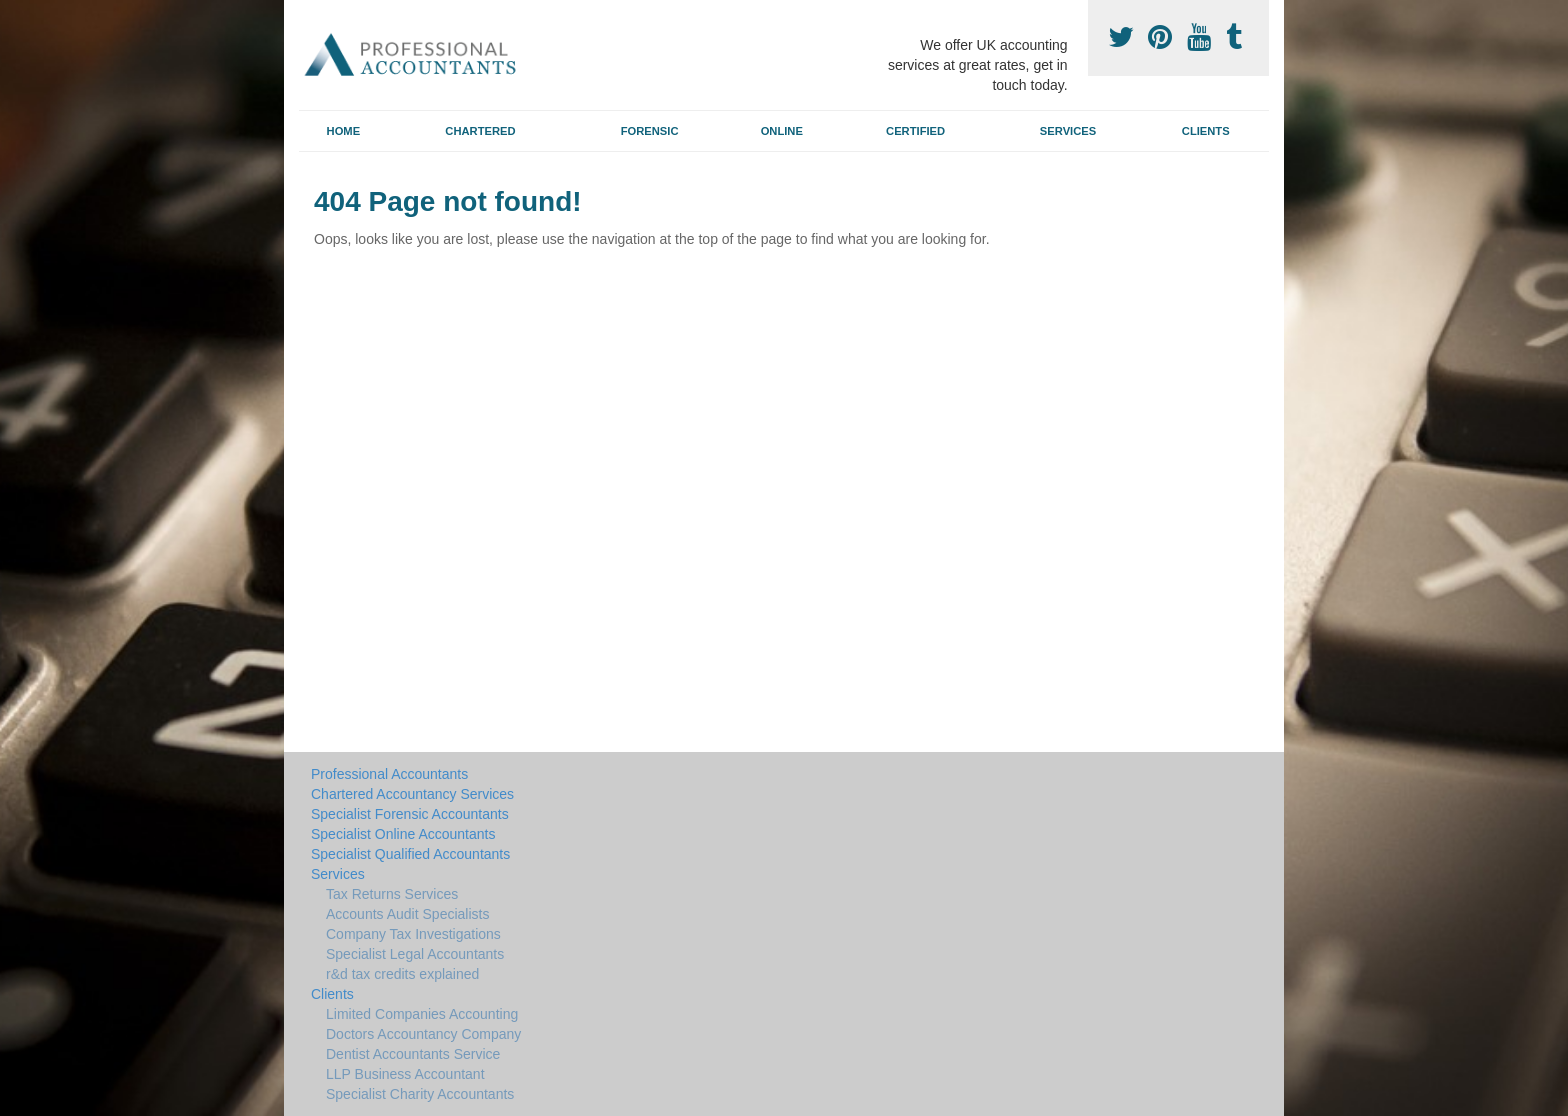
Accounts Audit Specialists (407, 914)
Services (1068, 131)
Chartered (480, 131)
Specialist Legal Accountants (415, 954)
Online (782, 131)
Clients (1206, 131)
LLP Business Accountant (405, 1074)
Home (344, 131)
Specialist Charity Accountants (420, 1094)
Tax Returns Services (392, 894)
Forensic (650, 131)
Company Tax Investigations (413, 934)
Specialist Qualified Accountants (410, 854)
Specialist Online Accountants (403, 834)
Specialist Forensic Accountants (410, 814)
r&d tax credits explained (402, 974)
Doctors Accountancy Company (423, 1034)
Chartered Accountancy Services (412, 794)
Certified (915, 131)
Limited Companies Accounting (422, 1014)
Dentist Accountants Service (413, 1054)
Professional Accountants (389, 774)
